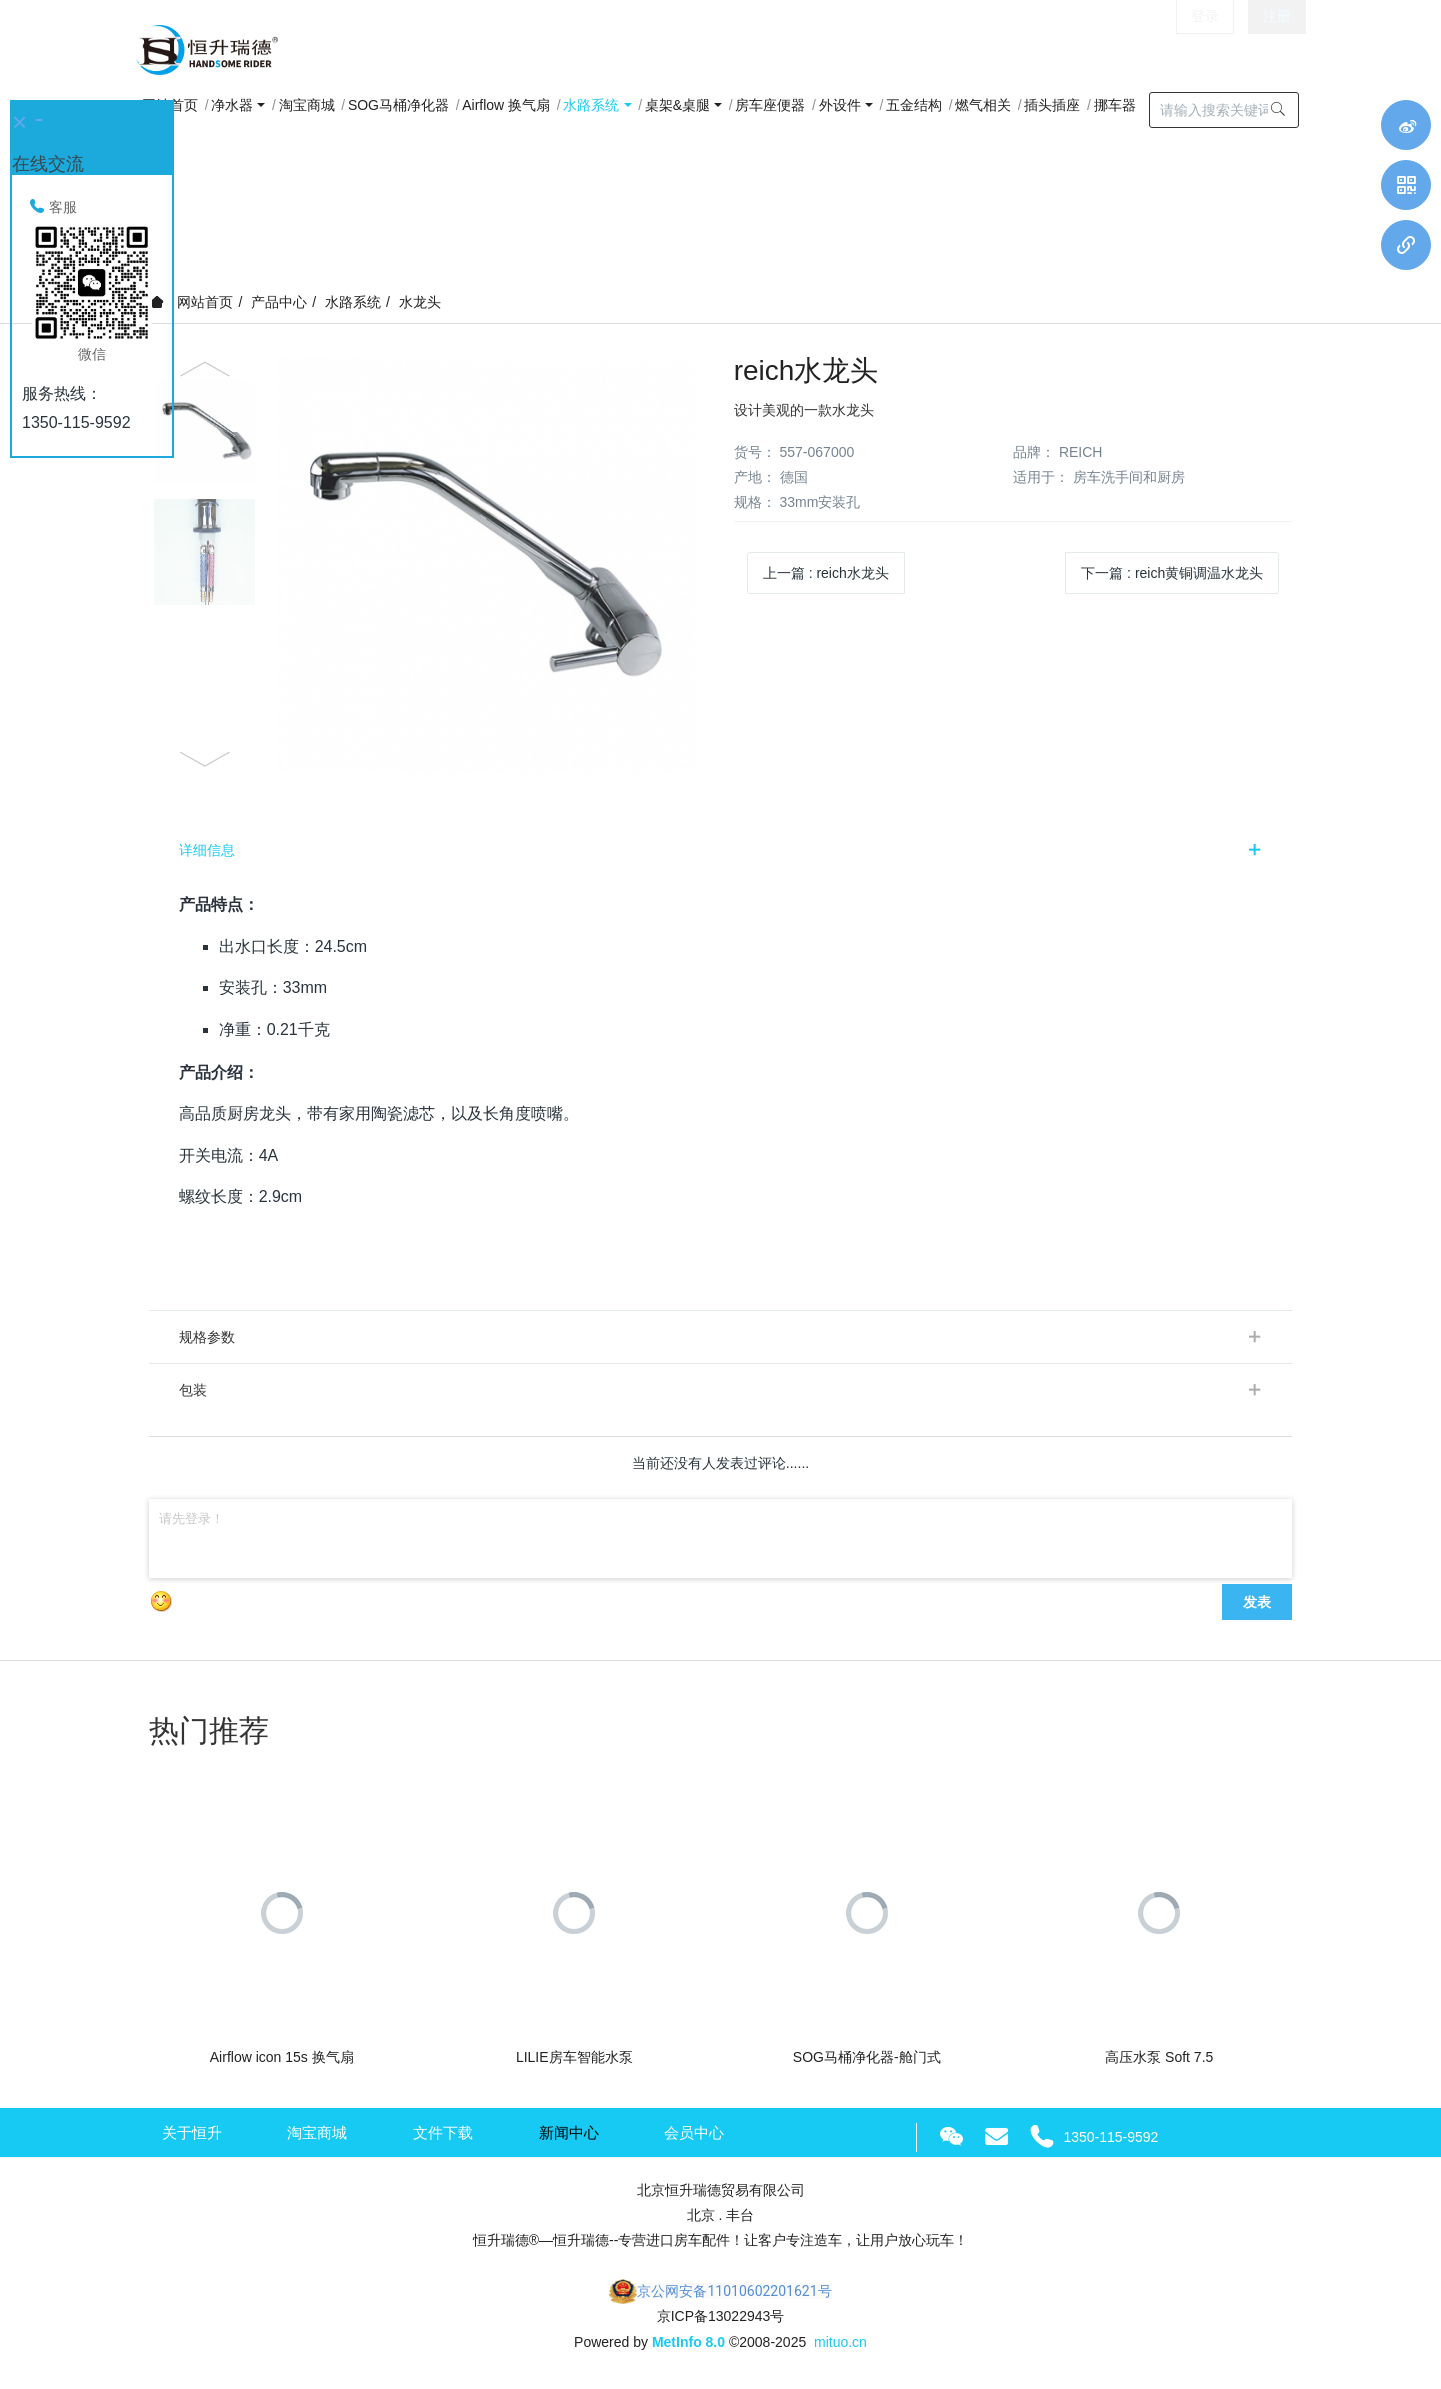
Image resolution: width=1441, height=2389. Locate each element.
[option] (427, 564)
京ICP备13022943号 (721, 2316)
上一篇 (826, 573)
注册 (1277, 50)
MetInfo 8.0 (688, 2342)
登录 (1205, 50)
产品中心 (279, 302)
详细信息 (207, 850)
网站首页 (192, 302)
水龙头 (420, 302)
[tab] (721, 850)
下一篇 (1172, 573)
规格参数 (207, 1337)
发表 (1257, 1602)
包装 (193, 1390)
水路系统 (353, 302)
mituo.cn (840, 2342)
